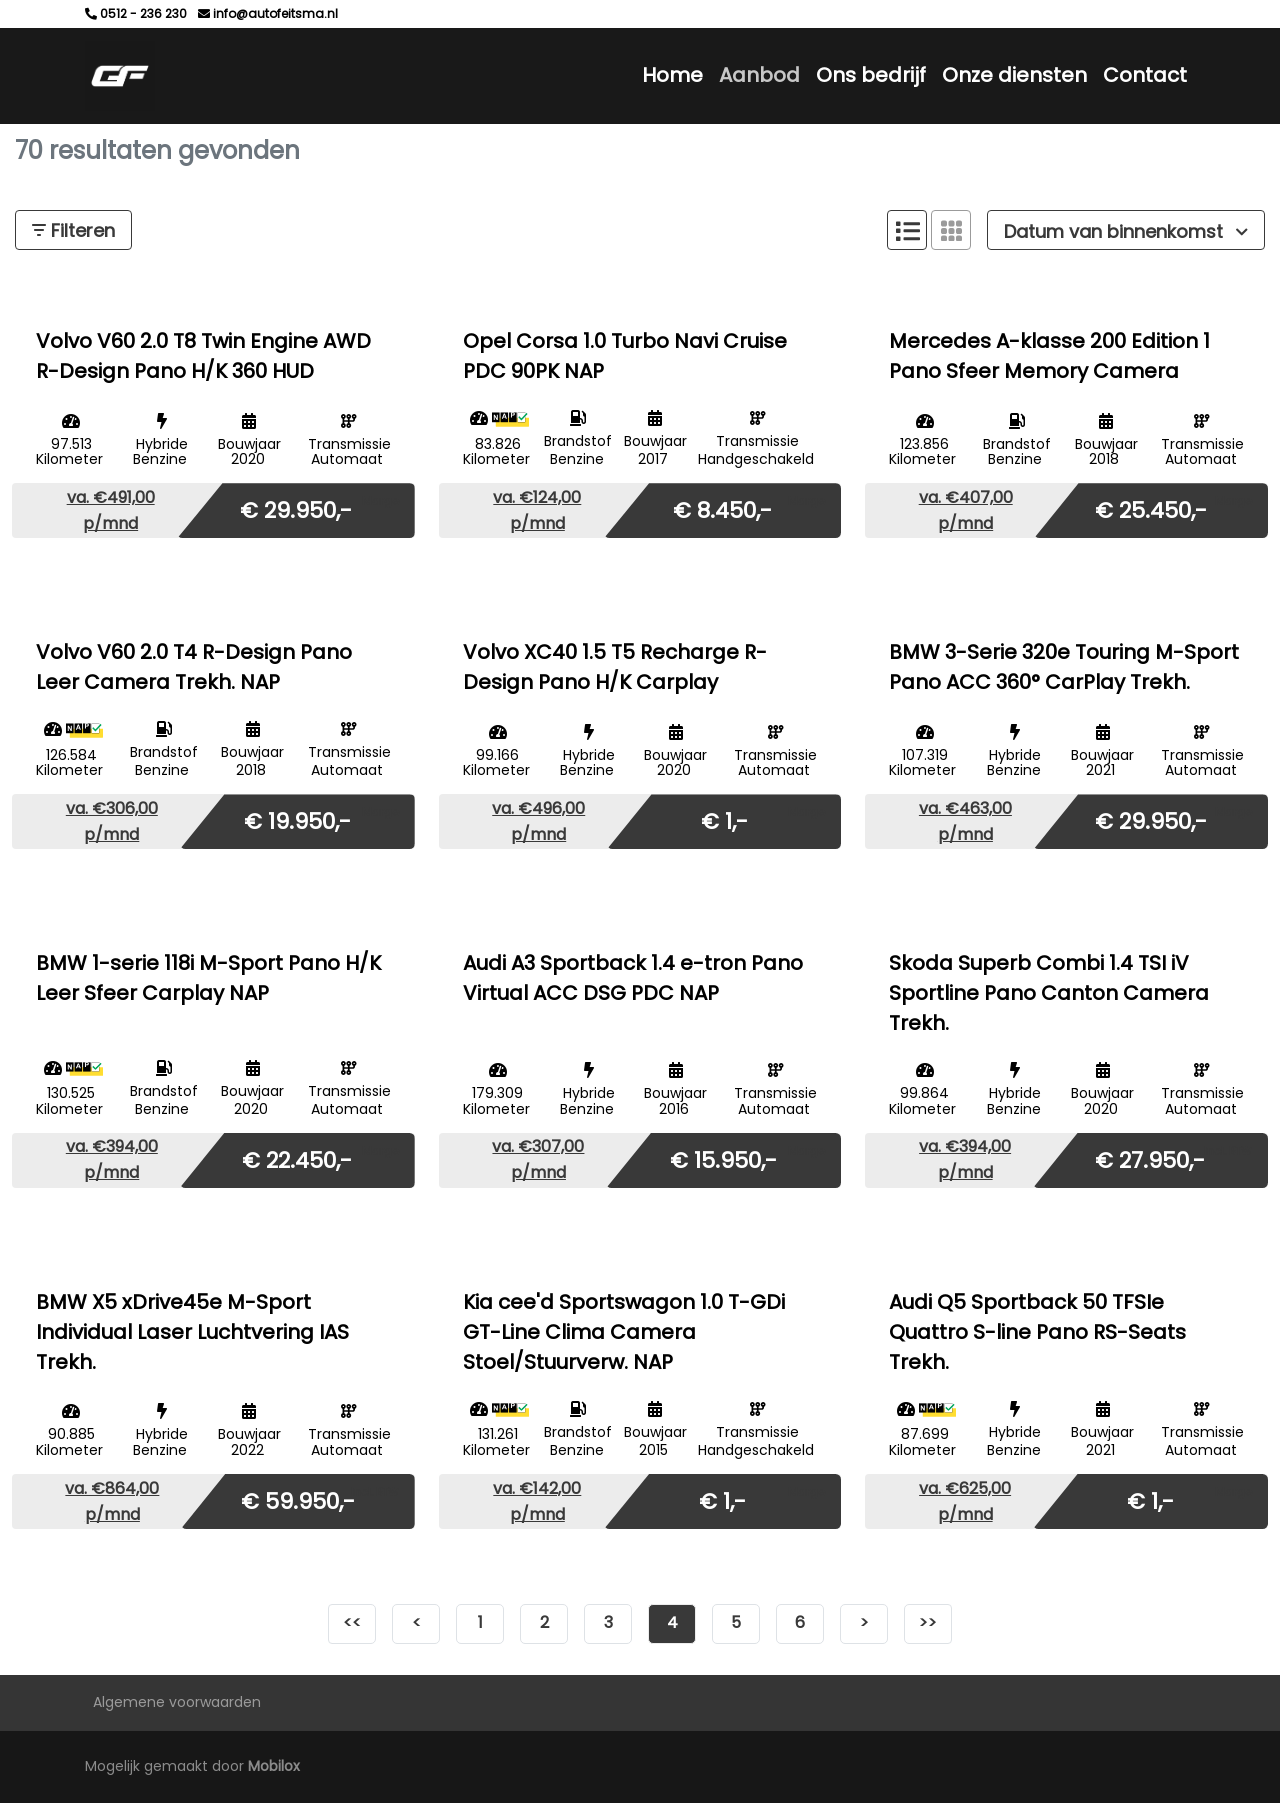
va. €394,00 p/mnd (112, 1159)
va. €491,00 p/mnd (111, 510)
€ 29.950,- (296, 509)
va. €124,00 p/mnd (537, 510)
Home (672, 75)
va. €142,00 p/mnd (537, 1501)
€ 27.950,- (1150, 1159)
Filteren (73, 230)
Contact (1145, 75)
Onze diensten (1014, 75)
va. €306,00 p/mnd (112, 821)
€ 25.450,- (1151, 509)
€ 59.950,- (298, 1500)
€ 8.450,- (722, 509)
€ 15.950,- (723, 1159)
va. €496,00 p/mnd (538, 821)
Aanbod (759, 75)
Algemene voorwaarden (177, 1702)
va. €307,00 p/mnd (538, 1159)
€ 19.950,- (297, 820)
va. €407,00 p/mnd (966, 510)
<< (352, 1622)
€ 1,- (724, 820)
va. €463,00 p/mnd (965, 821)
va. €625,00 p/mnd (965, 1501)
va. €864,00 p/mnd (112, 1501)
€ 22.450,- (297, 1159)
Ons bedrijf (871, 75)
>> (928, 1622)
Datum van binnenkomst (1126, 231)
